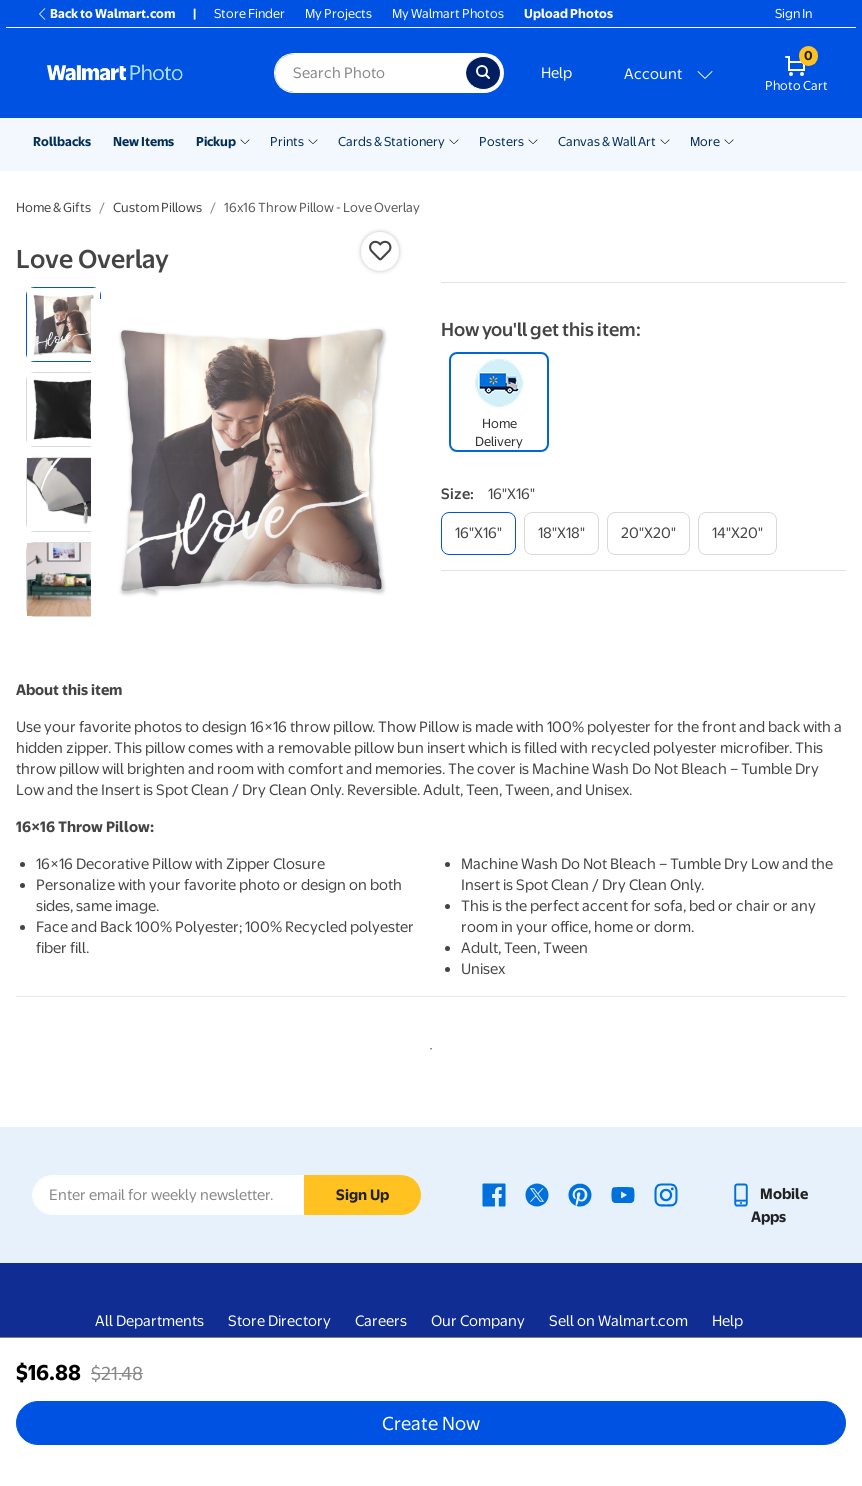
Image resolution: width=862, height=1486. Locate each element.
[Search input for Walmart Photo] (370, 73)
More (705, 141)
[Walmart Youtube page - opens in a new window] (623, 1194)
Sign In (793, 13)
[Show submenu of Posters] (533, 140)
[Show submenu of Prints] (313, 140)
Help (556, 73)
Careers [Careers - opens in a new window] (381, 1321)
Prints (287, 141)
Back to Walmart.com (105, 13)
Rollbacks (62, 141)
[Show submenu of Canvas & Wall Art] (665, 140)
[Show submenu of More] (729, 140)
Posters (501, 141)
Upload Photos (568, 13)
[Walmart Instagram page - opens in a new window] (666, 1194)
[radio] (63, 324)
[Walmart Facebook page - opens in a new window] (494, 1194)
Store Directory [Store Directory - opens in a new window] (279, 1321)
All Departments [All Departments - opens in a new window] (149, 1321)
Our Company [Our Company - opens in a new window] (478, 1321)
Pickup (216, 141)
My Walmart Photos (448, 13)
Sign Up (362, 1195)
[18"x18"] (561, 533)
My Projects (338, 13)
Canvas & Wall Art (607, 141)
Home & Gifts (53, 207)
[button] (380, 251)
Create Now (431, 1423)
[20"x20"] (648, 533)
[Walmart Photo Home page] (139, 73)
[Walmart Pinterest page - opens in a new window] (580, 1194)
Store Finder (249, 13)
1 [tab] (427, 1045)
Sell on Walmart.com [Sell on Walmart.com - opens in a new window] (618, 1321)
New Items (143, 141)
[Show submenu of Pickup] (245, 140)
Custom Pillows (157, 207)
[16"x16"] (478, 533)
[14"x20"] (737, 533)
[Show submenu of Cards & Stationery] (454, 140)
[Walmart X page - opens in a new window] (537, 1194)
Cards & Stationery (391, 141)
